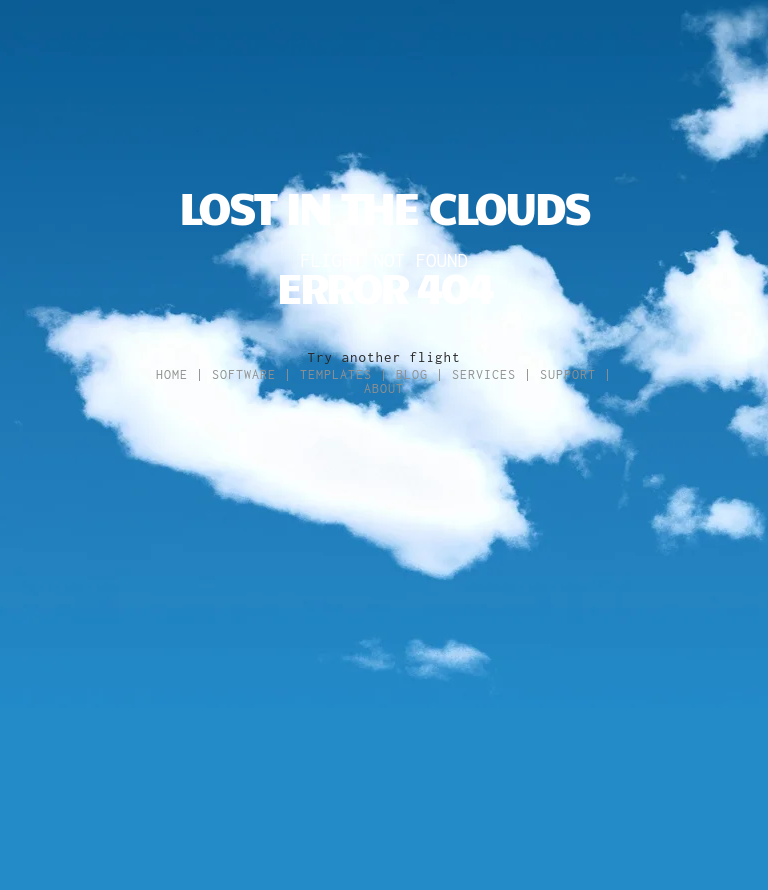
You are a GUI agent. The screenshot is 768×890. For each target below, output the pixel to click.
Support (568, 374)
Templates (336, 374)
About (384, 388)
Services (484, 374)
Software (244, 374)
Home (172, 374)
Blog (412, 374)
